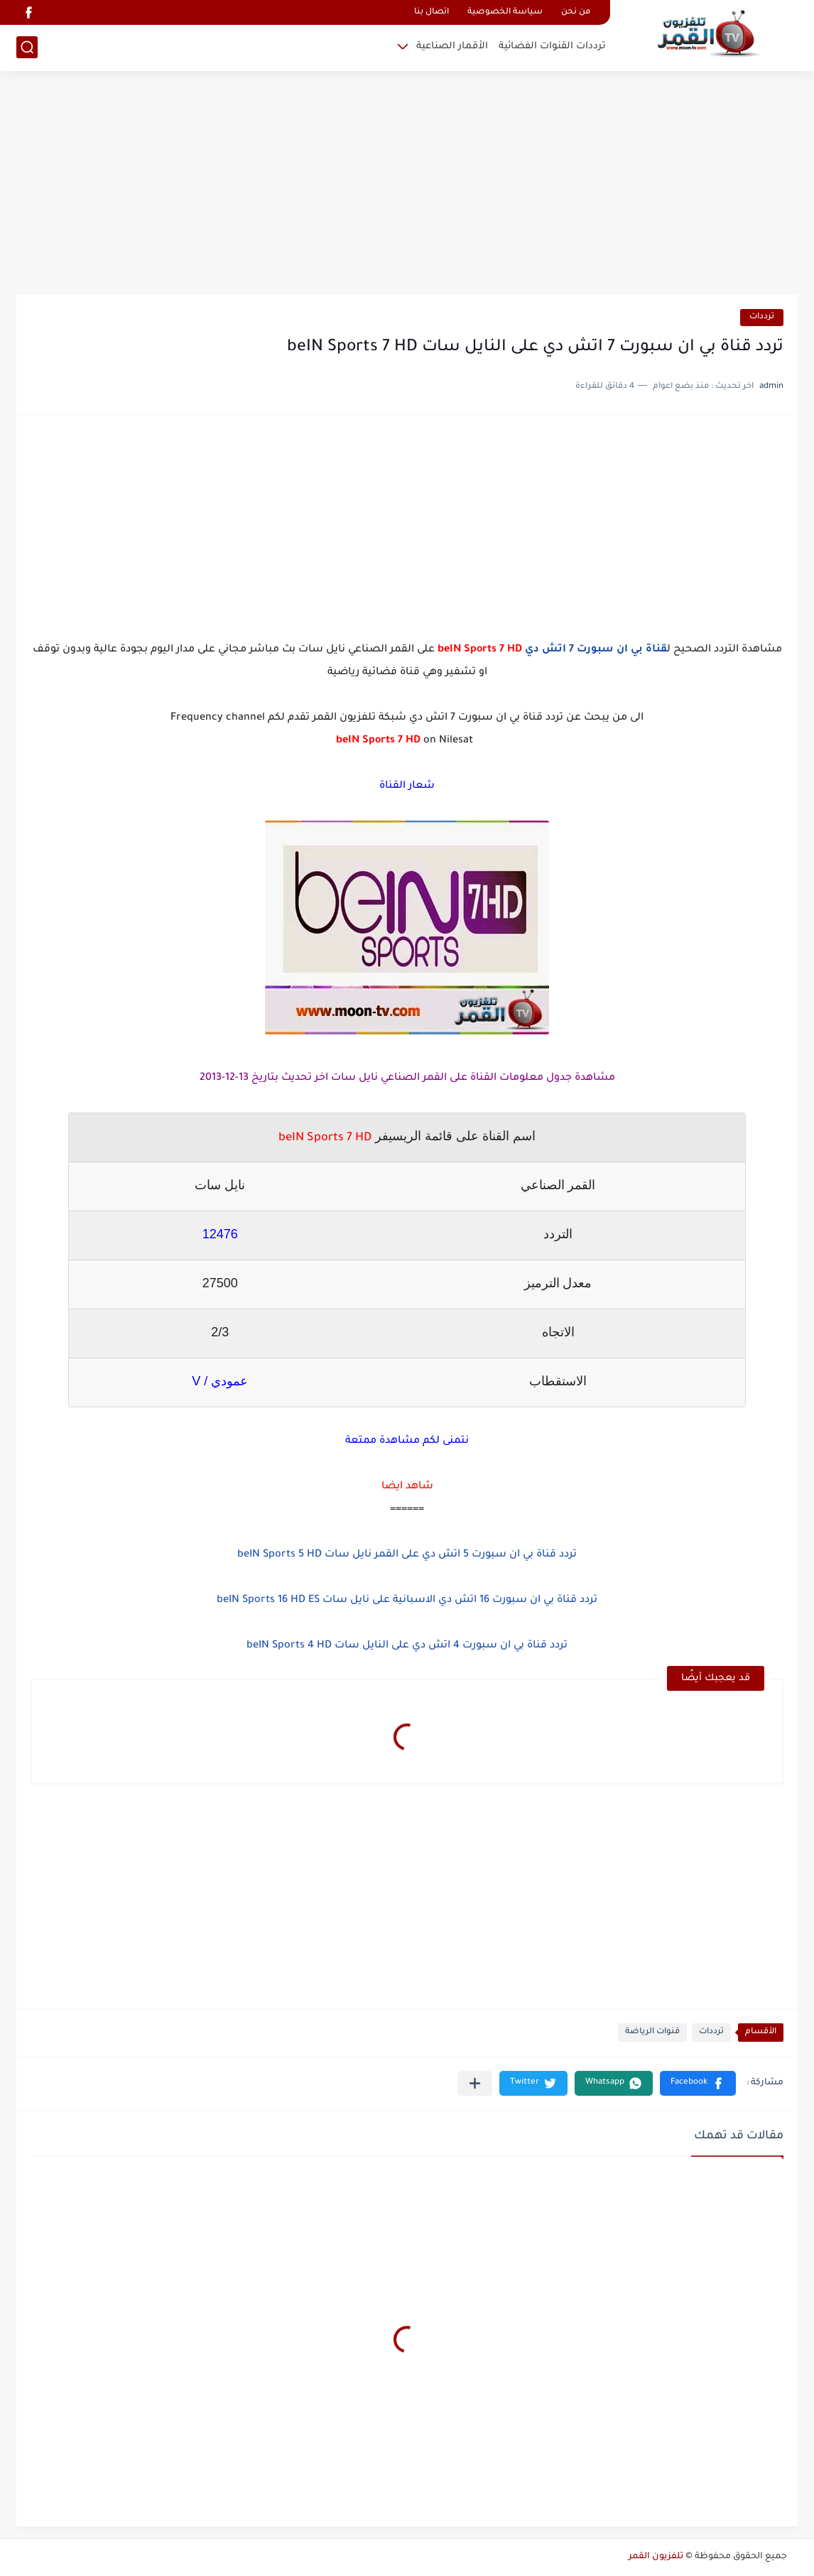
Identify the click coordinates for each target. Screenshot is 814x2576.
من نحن (575, 12)
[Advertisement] (407, 184)
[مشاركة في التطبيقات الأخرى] (474, 2083)
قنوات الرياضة (652, 2032)
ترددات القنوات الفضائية (552, 46)
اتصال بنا (431, 12)
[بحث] (27, 47)
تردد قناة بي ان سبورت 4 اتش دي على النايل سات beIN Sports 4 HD (407, 1646)
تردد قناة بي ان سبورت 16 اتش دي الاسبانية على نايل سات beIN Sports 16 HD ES (407, 1600)
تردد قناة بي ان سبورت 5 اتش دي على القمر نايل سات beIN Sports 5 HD (407, 1555)
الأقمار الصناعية (452, 46)
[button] (698, 2083)
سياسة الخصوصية (505, 12)
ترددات (761, 317)
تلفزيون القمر (656, 2557)
